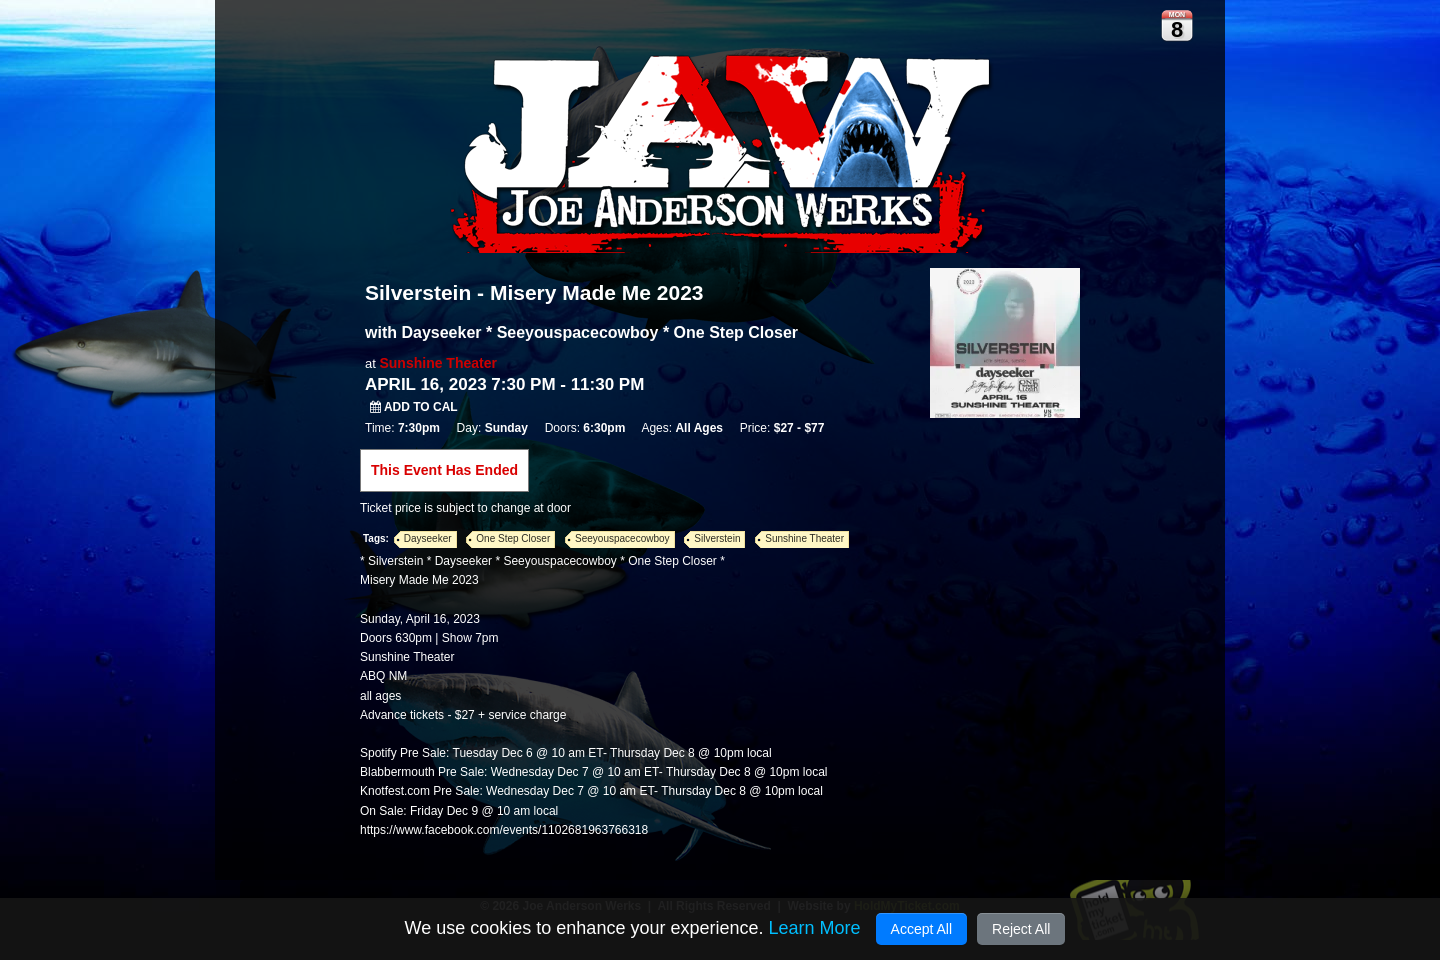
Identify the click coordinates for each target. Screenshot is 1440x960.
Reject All (1021, 929)
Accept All (921, 929)
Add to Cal (414, 407)
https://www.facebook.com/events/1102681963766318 (504, 830)
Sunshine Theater (437, 363)
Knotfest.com (395, 791)
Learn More (814, 928)
